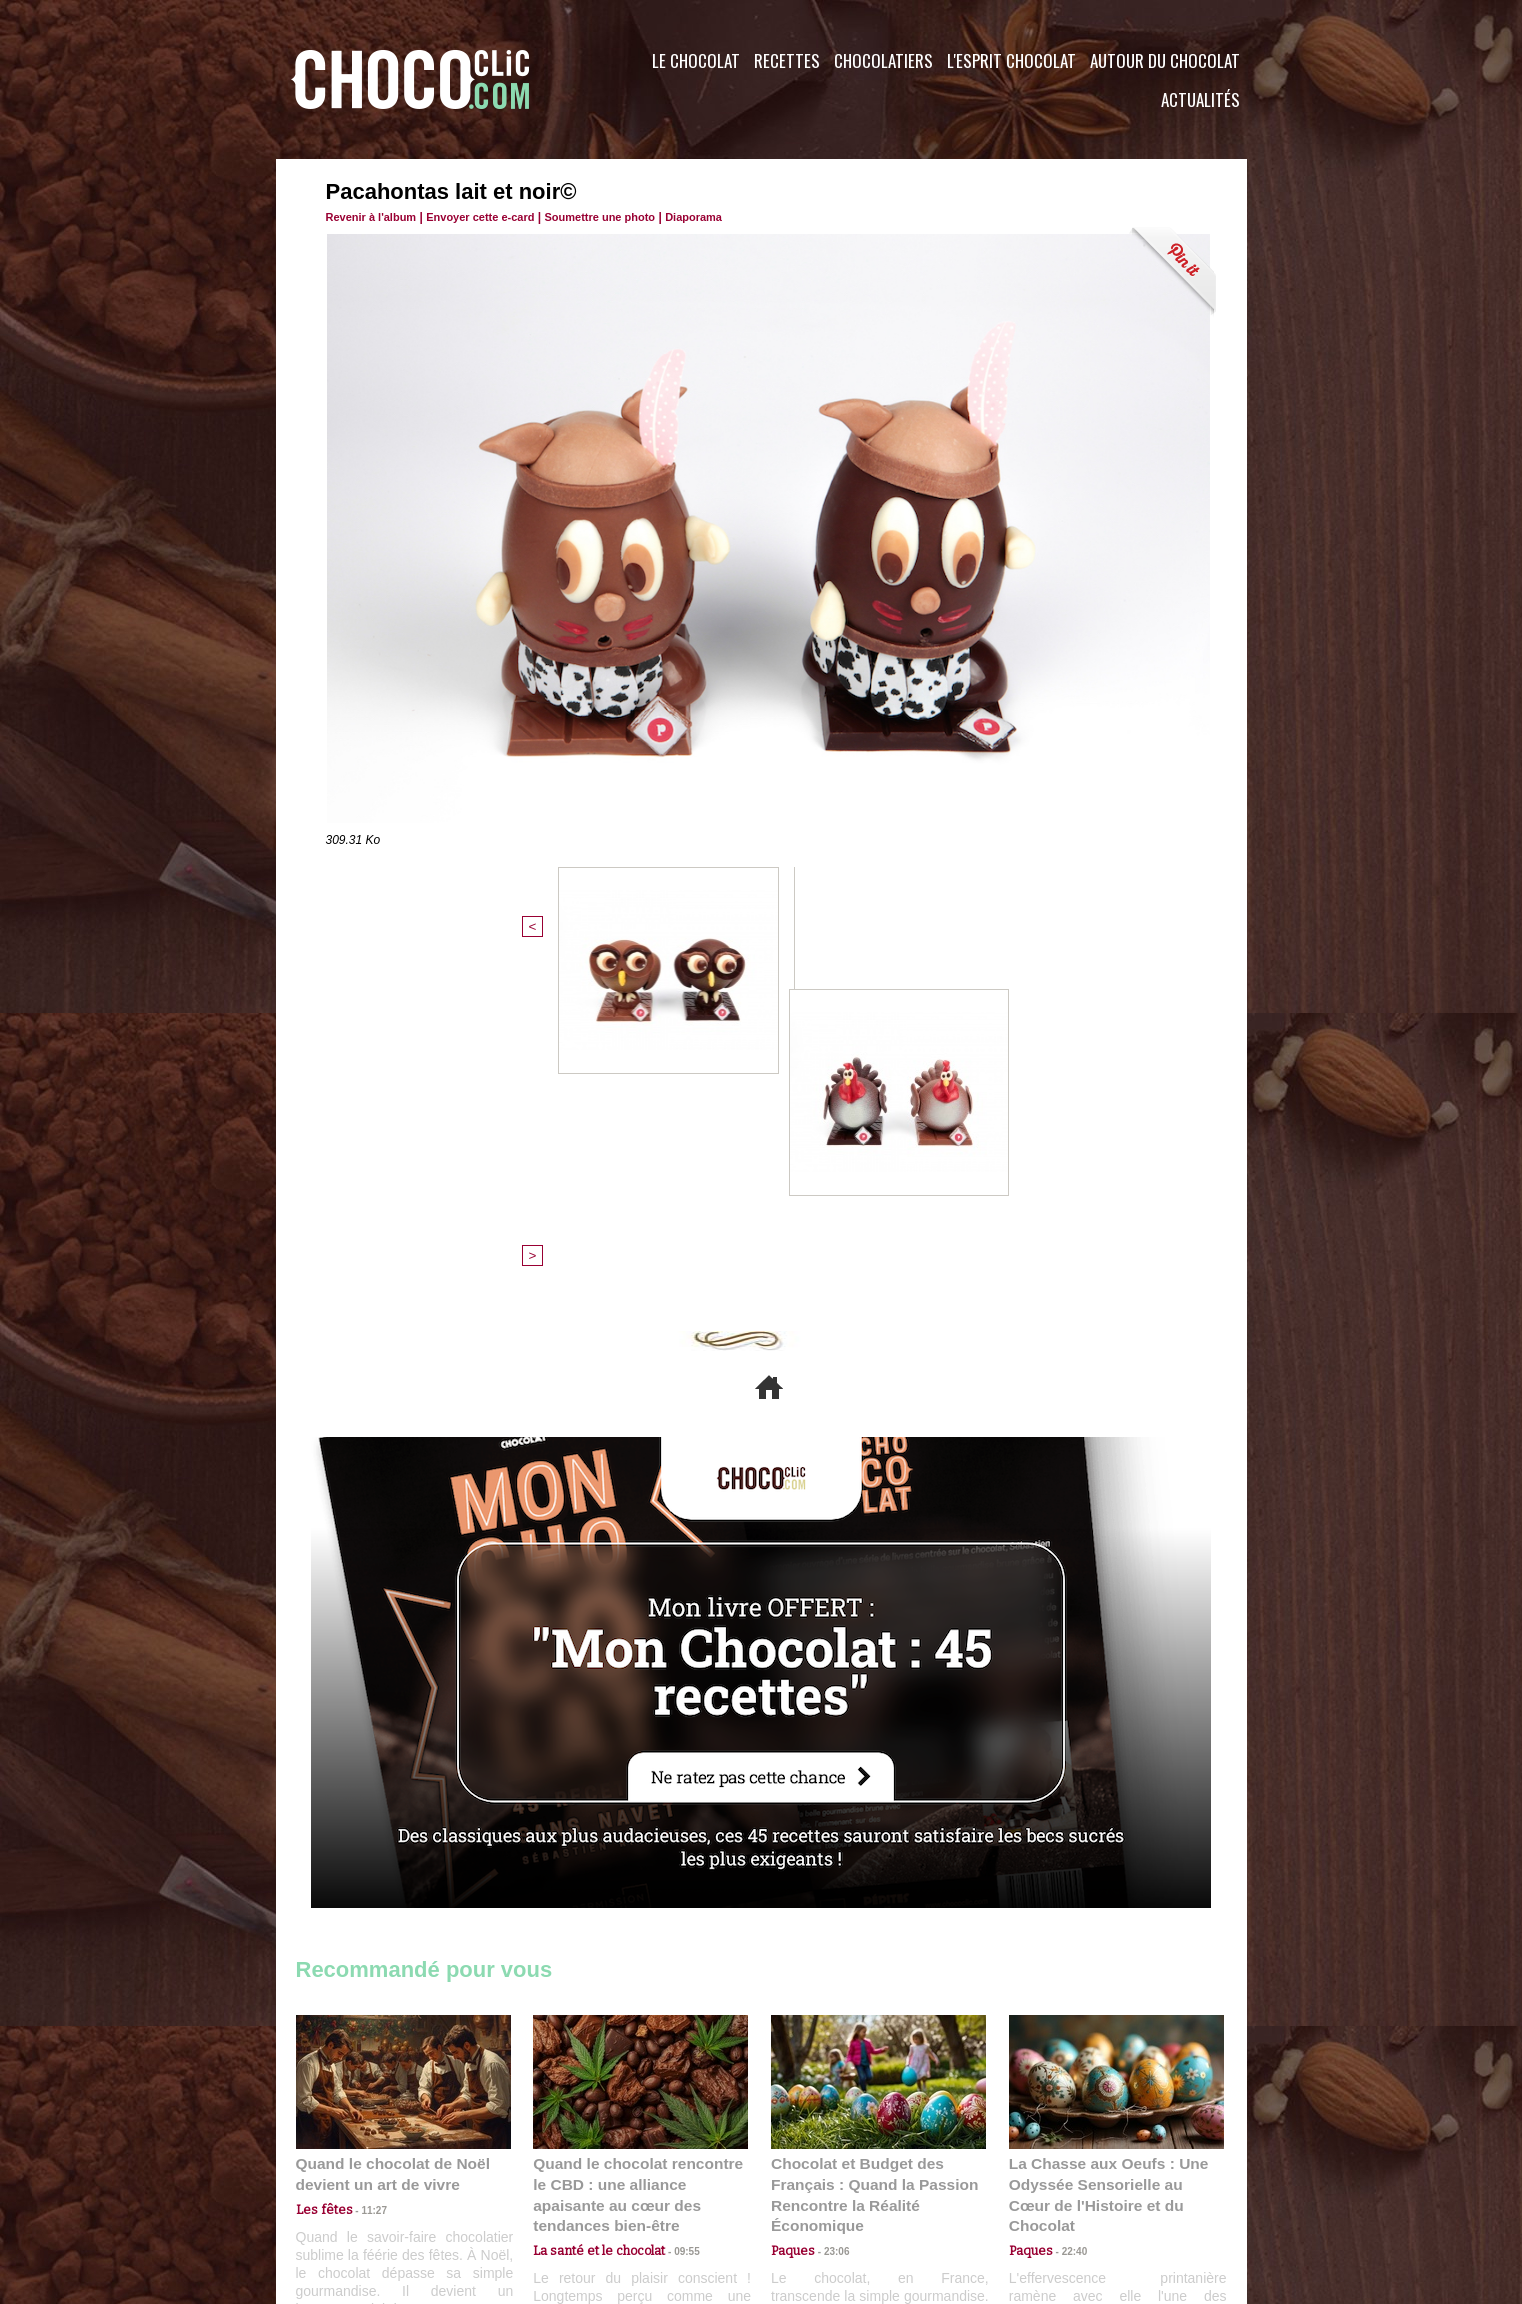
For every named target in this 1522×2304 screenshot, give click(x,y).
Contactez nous (356, 2183)
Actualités (1200, 99)
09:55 (673, 1900)
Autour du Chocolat (1165, 60)
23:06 (829, 1920)
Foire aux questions (1068, 2183)
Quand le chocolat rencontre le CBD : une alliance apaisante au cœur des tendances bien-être (639, 1856)
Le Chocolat (696, 60)
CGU (562, 2183)
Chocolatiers (883, 60)
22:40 (1067, 1900)
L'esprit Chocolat (1011, 60)
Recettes (787, 60)
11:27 (363, 1881)
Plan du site (817, 2183)
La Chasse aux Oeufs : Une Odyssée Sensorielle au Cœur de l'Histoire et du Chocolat (1108, 1856)
